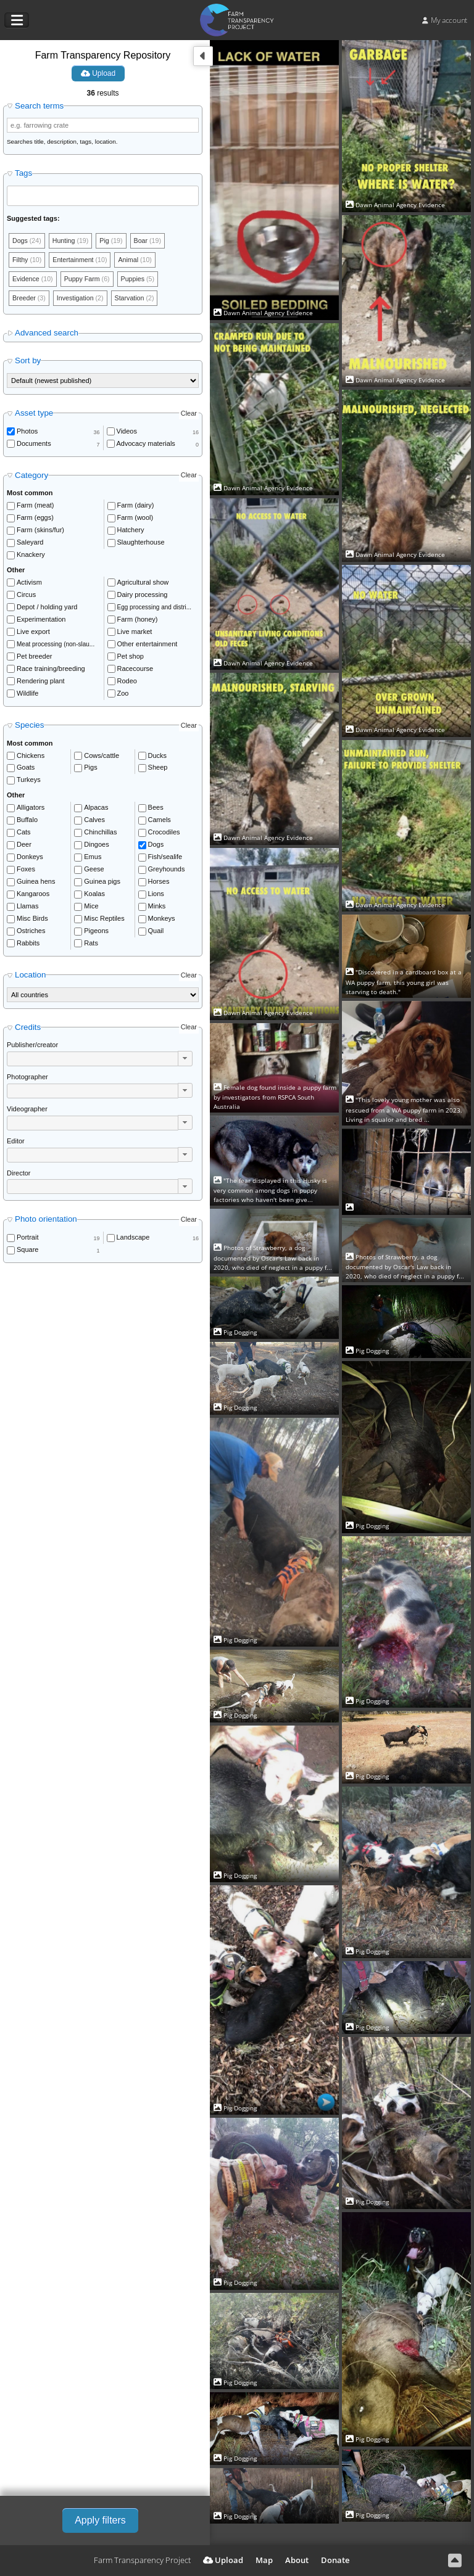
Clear (189, 415)
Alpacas (96, 809)
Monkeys (161, 920)
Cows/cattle (101, 757)
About (297, 2560)
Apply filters (100, 2520)
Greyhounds (166, 870)
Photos (27, 433)
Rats (91, 945)
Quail (156, 932)
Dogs (156, 846)
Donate (335, 2560)
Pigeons (96, 932)
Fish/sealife (165, 858)
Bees (156, 809)
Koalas (94, 895)
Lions (156, 895)
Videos (127, 433)
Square (27, 1251)
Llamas (27, 907)
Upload (98, 73)
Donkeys (30, 858)
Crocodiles (164, 833)
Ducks (157, 757)
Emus (92, 858)
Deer (24, 846)
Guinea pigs (102, 883)
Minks (157, 907)
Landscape (133, 1239)
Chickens (30, 757)
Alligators (30, 809)
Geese (94, 870)
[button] (185, 1060)
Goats (26, 769)
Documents (34, 445)
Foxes (26, 870)
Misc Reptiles (104, 920)
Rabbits (28, 945)
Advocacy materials (146, 445)
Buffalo (27, 821)
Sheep (158, 769)
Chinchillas (100, 833)
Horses (159, 883)
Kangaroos (33, 895)
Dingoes (96, 846)
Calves (94, 821)
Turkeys (29, 782)
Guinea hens (36, 883)
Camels (159, 821)
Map (264, 2560)
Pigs (90, 769)
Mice (91, 907)
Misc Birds (32, 920)
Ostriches (31, 932)
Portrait (27, 1239)
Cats (24, 833)
